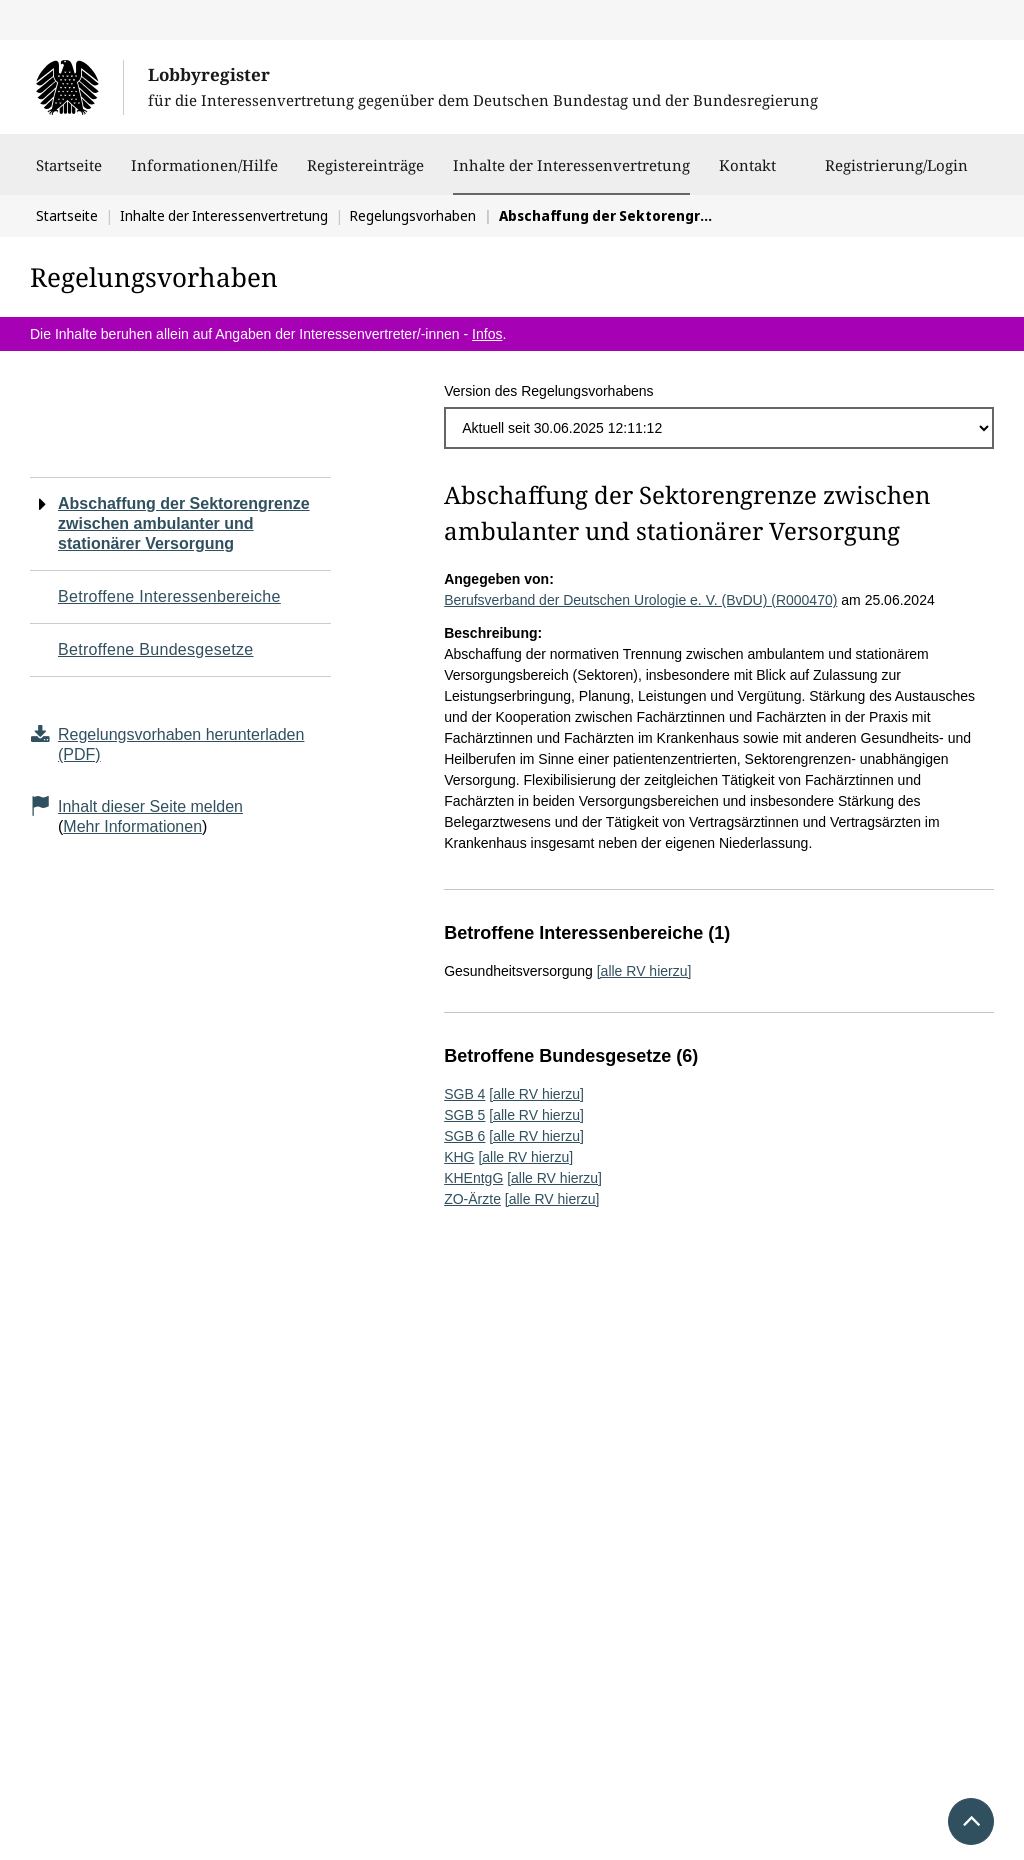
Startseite (69, 175)
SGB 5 (464, 1115)
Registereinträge (365, 175)
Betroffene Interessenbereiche (169, 596)
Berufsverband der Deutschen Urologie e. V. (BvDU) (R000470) (640, 600)
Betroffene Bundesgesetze (156, 649)
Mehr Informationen (132, 826)
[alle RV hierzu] (644, 971)
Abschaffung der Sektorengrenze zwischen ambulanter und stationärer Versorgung (184, 523)
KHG (459, 1157)
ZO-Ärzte (472, 1199)
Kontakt (747, 175)
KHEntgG (473, 1178)
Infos (487, 334)
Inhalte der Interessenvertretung (571, 165)
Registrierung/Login (896, 175)
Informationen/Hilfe (204, 175)
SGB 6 (464, 1136)
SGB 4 (464, 1094)
